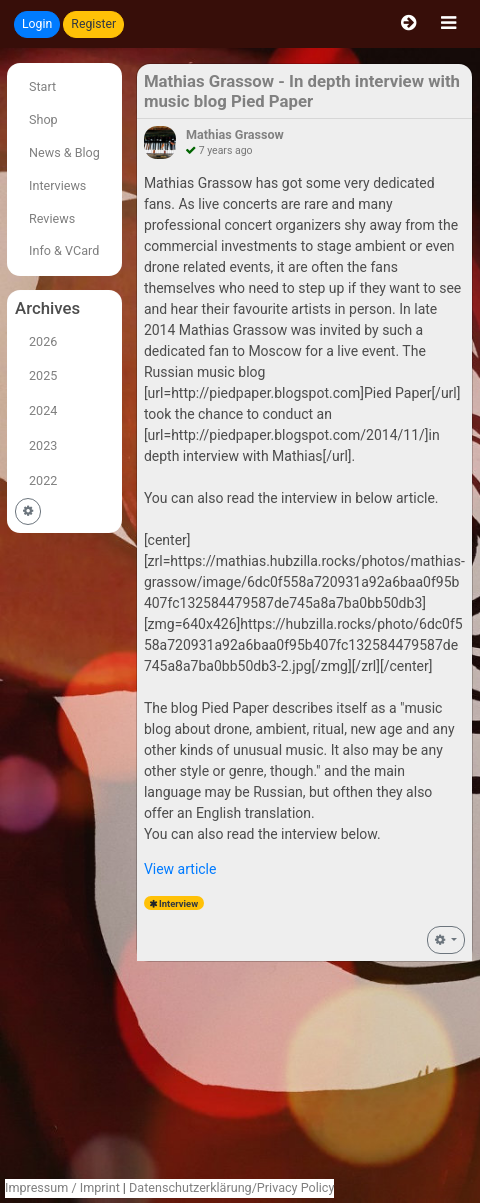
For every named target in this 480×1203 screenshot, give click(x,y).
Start (42, 86)
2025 (43, 375)
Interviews (57, 185)
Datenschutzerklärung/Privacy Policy (231, 1187)
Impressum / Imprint (62, 1187)
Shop (43, 119)
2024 (43, 410)
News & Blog (64, 152)
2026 (43, 341)
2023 (43, 445)
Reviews (52, 218)
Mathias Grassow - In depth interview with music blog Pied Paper (302, 91)
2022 (43, 480)
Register (93, 24)
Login (37, 24)
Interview (178, 903)
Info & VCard (64, 250)
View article (180, 869)
